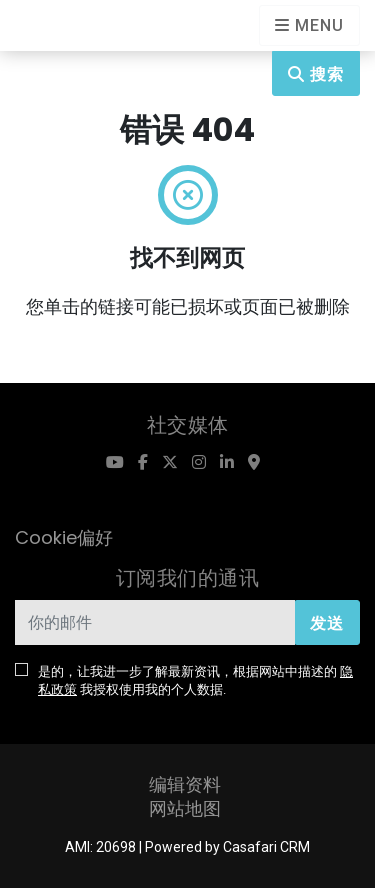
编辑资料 (185, 784)
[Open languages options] (309, 25)
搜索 (316, 74)
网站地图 (185, 808)
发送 (327, 623)
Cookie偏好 (64, 537)
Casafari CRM (266, 847)
